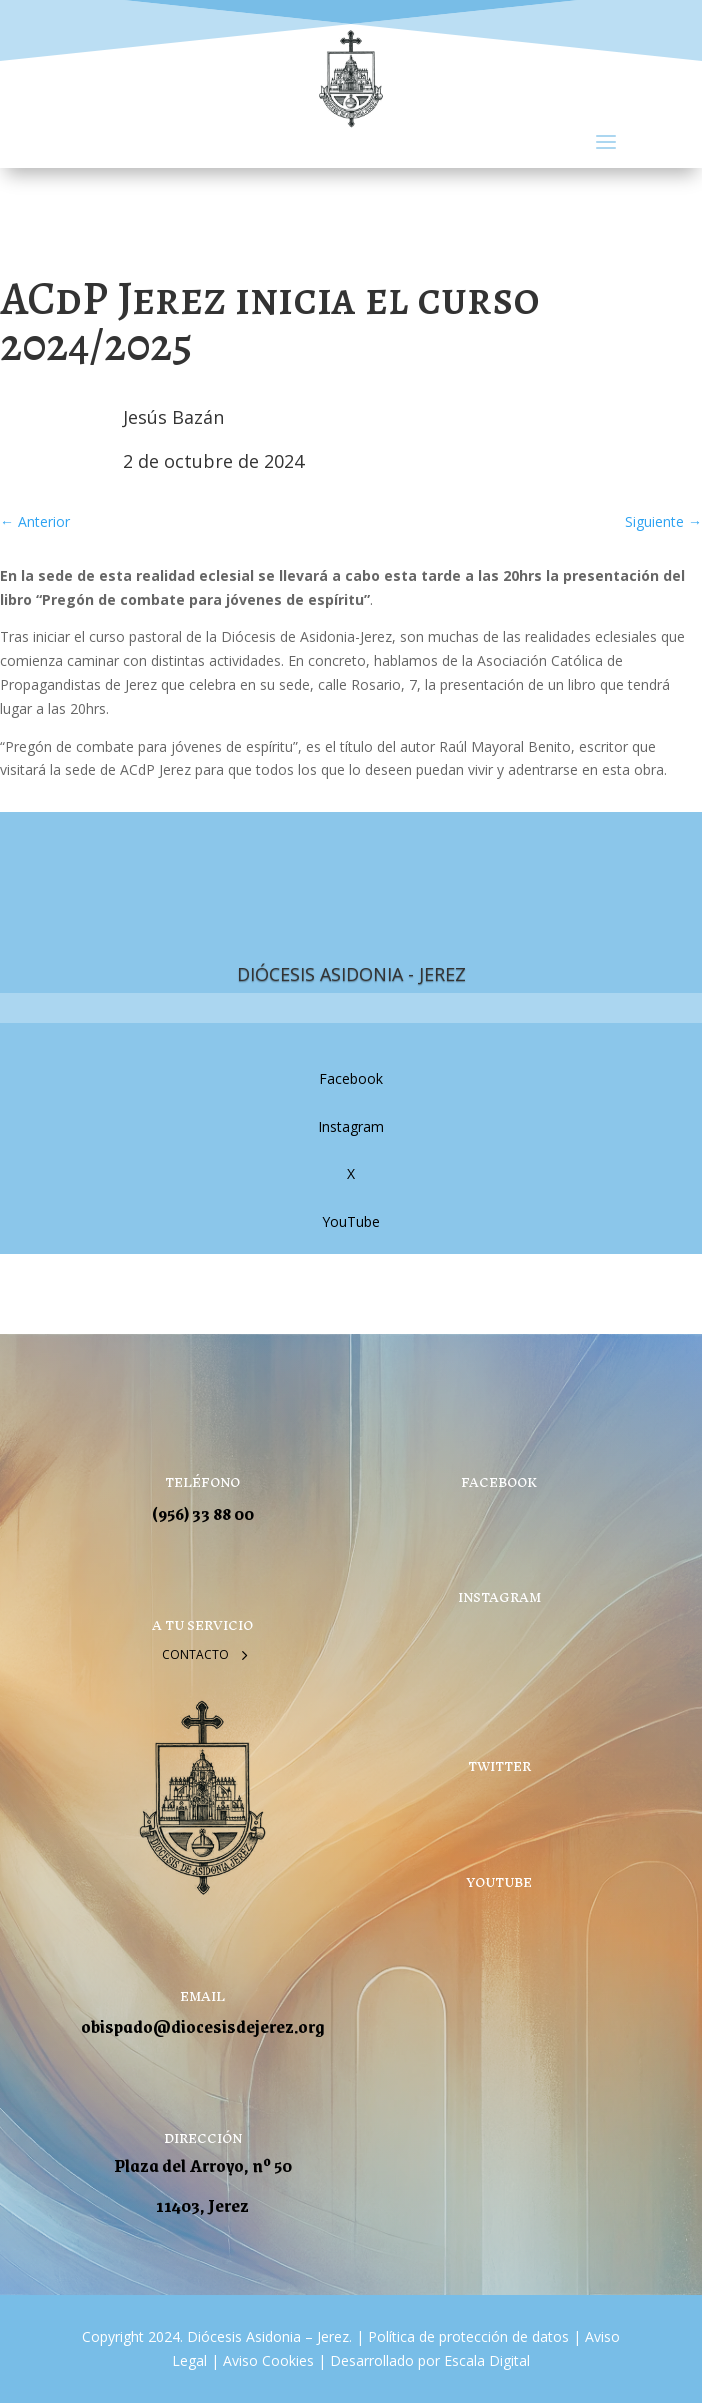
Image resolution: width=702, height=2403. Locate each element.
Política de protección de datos (468, 2336)
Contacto (195, 1654)
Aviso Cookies (266, 2360)
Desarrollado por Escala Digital (430, 2360)
